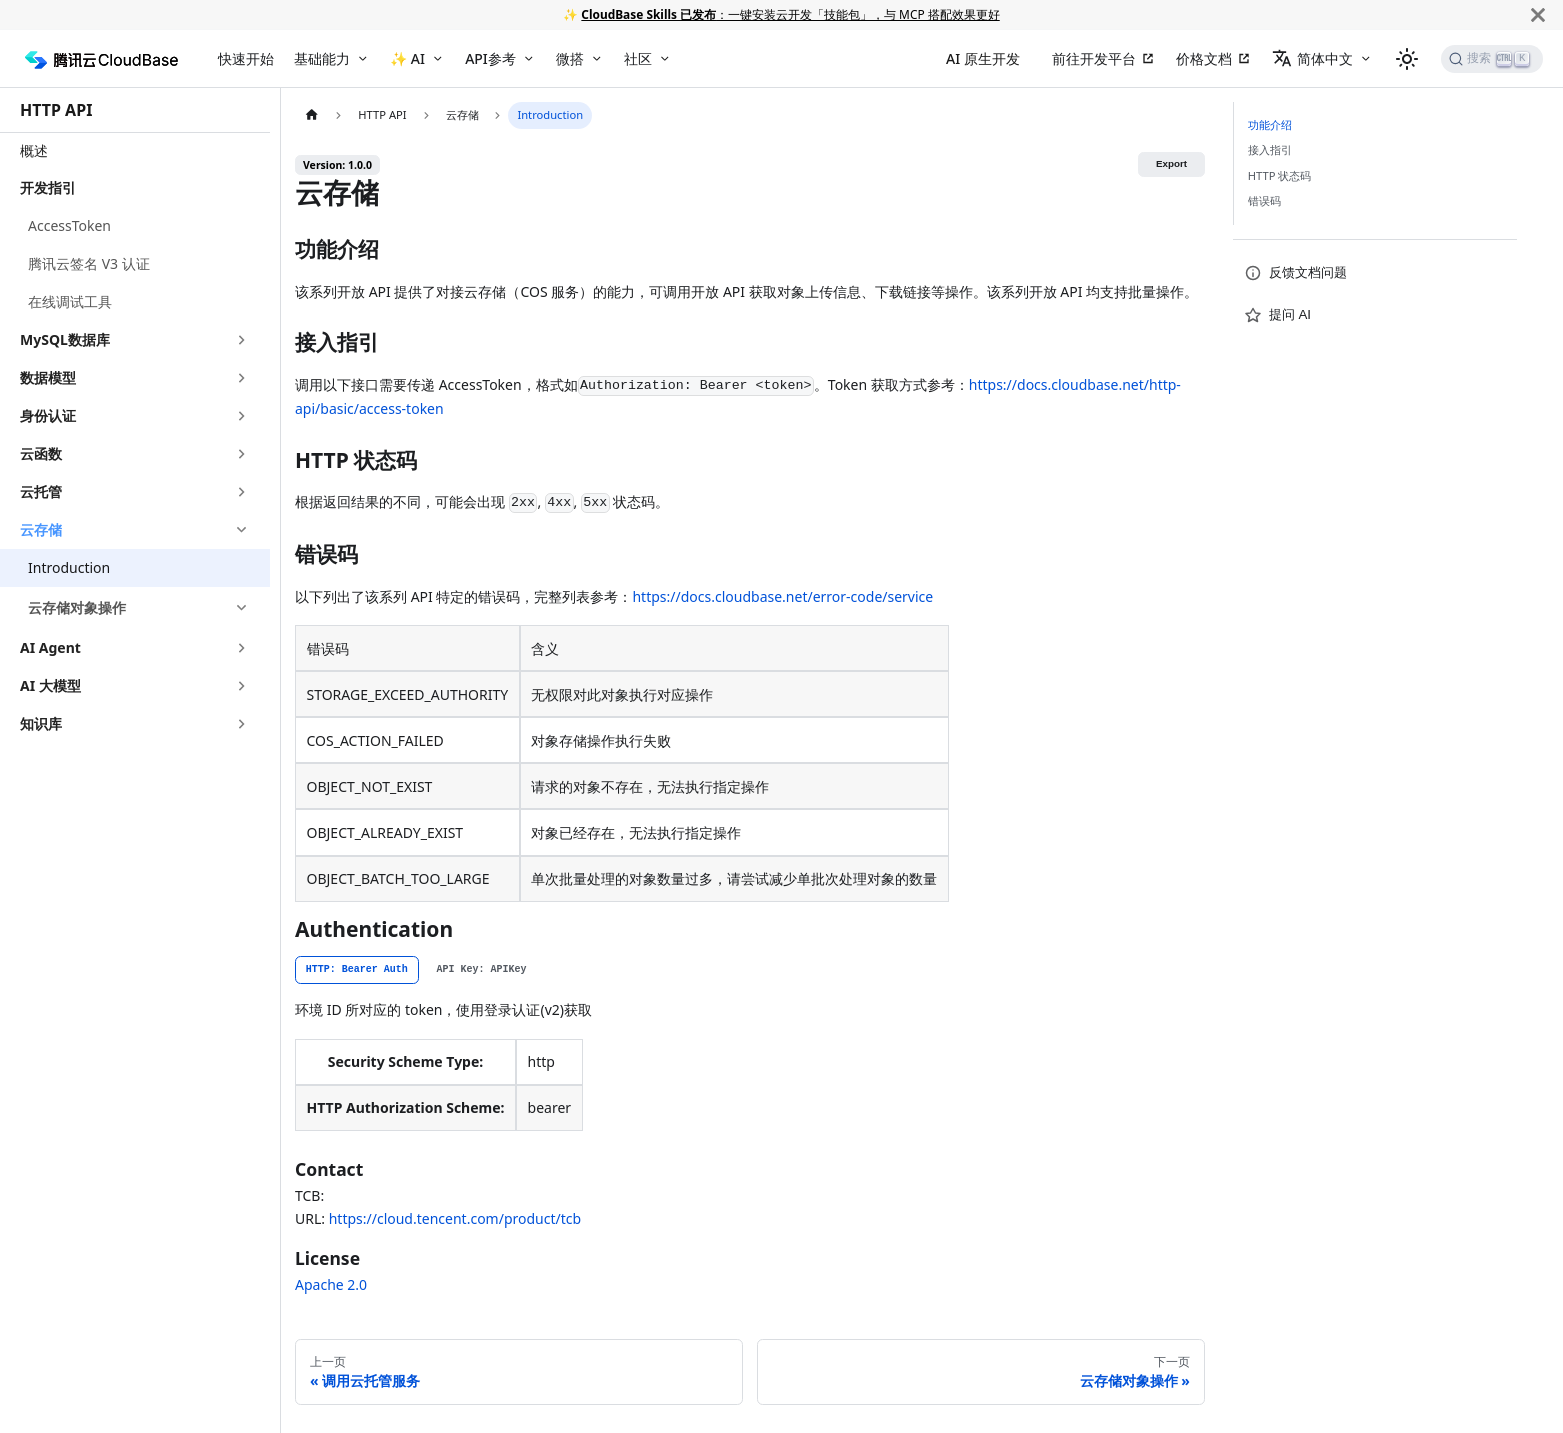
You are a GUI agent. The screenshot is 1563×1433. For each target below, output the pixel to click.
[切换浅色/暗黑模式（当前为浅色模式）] (1407, 59)
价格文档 (1204, 58)
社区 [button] (638, 58)
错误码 (1264, 200)
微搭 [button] (570, 58)
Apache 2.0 (331, 1284)
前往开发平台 (1094, 58)
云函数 (41, 453)
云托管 (41, 491)
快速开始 (246, 58)
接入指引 (1270, 149)
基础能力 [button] (322, 58)
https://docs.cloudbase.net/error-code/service (782, 596)
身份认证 (48, 415)
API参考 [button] (490, 58)
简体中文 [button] (1312, 58)
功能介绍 (1270, 124)
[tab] (357, 970)
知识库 (41, 723)
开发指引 (48, 187)
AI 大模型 (50, 685)
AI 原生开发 (983, 58)
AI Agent (50, 647)
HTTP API (56, 110)
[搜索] (1492, 59)
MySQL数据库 (65, 339)
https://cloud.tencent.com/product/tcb (455, 1218)
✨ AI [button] (407, 58)
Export (1171, 163)
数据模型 (48, 377)
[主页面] (311, 115)
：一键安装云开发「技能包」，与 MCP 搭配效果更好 (790, 14)
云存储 (41, 529)
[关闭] (1538, 14)
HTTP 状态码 (1280, 175)
